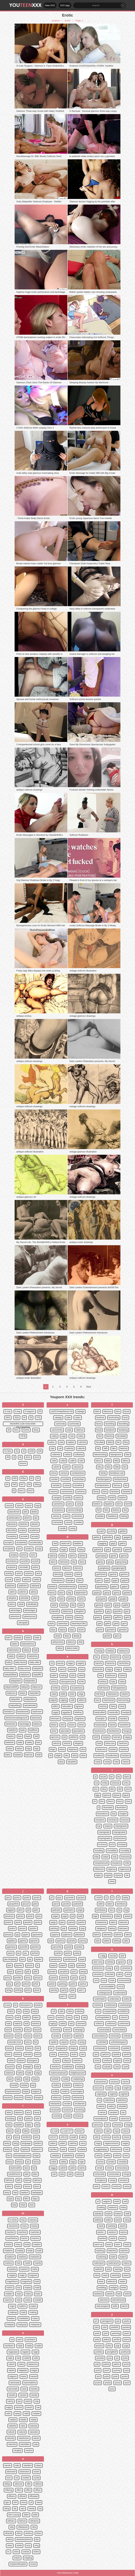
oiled (38, 2502)
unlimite (126, 2036)
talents (118, 1934)
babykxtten (30, 1681)
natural (22, 2432)
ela (64, 1737)
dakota (52, 1556)
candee (78, 1522)
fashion (116, 1510)
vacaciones (101, 2081)
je (37, 1965)
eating (64, 1675)
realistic (55, 2079)
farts (106, 1510)
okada (32, 2508)
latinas (37, 2180)
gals (108, 1549)
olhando (8, 2533)
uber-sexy (98, 1962)
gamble (117, 1549)
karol (37, 2054)
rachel (60, 2017)
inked (112, 1881)
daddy (54, 1549)
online (36, 2551)
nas (38, 2407)
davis (51, 1623)
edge (81, 1694)
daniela (52, 1586)
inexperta (116, 1863)
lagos (28, 2125)
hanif (96, 1737)
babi (36, 1650)
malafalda (23, 2318)
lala (18, 2131)
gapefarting (102, 1586)
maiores (8, 2300)
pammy (82, 1941)
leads (22, 2205)
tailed (118, 1916)
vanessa (97, 2125)
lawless (24, 2192)
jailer (36, 1910)
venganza (100, 2180)
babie (11, 1656)
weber (123, 2281)
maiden (8, 2294)
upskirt (127, 2054)
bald (39, 1754)
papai (53, 1965)
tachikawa (100, 1910)
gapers (114, 1586)
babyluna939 (11, 1687)
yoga (126, 2345)
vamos (102, 2112)
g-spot (101, 1531)
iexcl (128, 1789)
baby (8, 1662)
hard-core (109, 1743)
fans (105, 1491)
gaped (125, 1580)
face (118, 1411)
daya (53, 1629)
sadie (72, 2149)
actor (18, 1573)
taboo (109, 1904)
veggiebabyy (101, 2149)
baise (9, 1748)
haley (122, 1681)
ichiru (126, 1783)
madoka (22, 2257)
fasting (124, 1516)
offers (19, 2490)
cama (53, 1473)
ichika (105, 1783)
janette (28, 1922)
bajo (37, 1748)
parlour (83, 1984)
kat (18, 2066)
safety (63, 2162)
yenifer (116, 2339)
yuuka (107, 2382)
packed (81, 1897)
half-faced (103, 1688)
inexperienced (101, 1863)
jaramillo (24, 1947)
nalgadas (22, 2370)
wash (127, 2244)
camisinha (58, 1504)
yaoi (96, 2327)
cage (63, 1436)
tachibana (121, 1904)
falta (117, 1467)
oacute (7, 2465)
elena (62, 1749)
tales (128, 1934)
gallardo (97, 1549)
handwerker (113, 1731)
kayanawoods (12, 2091)
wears (126, 2275)
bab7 (8, 1637)
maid (37, 2287)
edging (63, 1700)
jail (28, 1910)
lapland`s (37, 2149)
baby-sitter (35, 1662)
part (73, 1990)
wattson (98, 2269)
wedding (102, 2287)
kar (35, 2042)
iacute (103, 1776)
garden (127, 1593)
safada (82, 2149)
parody (54, 1990)
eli (51, 1755)
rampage (79, 2029)
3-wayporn (30, 1411)
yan (118, 2321)
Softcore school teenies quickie (85, 699)
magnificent (12, 2281)
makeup (13, 2312)
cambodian (79, 1479)
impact (108, 1826)
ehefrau (78, 1712)
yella (97, 2339)
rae (76, 2017)
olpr (37, 2539)
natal (26, 2413)
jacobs (37, 1897)
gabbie (123, 1531)
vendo (99, 2168)
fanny (96, 1491)
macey (34, 2226)
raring (82, 2042)
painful (81, 1922)
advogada (23, 1622)
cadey (54, 1436)
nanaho (34, 2389)
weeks (110, 2294)
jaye (9, 1965)
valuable (122, 2106)
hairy (113, 1681)
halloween (112, 1694)
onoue (33, 2564)
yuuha (98, 2382)
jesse (36, 1990)
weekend (98, 2294)
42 (24, 1451)
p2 (51, 1897)
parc (74, 1971)
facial (98, 1430)
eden (72, 1694)
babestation (13, 1650)
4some (23, 1463)
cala (61, 1442)
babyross (11, 1693)
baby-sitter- (9, 1668)
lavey (7, 2192)
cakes (80, 1436)
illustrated (107, 1807)
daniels (82, 1586)
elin (66, 1755)
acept (38, 1549)
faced (126, 1411)
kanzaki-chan (15, 2042)
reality (66, 2079)
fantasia (114, 1491)
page (64, 1916)
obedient (28, 2465)
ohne (23, 2502)
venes (109, 2168)
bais (38, 1742)
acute (8, 1579)
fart (98, 1510)
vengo (112, 2180)
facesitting (123, 1424)
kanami (8, 2036)
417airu (7, 1451)
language (26, 2143)
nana (24, 2389)
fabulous (108, 1411)
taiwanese (101, 1922)
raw (82, 2054)
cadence (79, 1430)
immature (99, 1820)
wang (127, 2220)
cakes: (52, 1442)
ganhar (113, 1574)
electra (56, 1743)
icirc (96, 1789)
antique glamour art (26, 1197)
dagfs (63, 1549)
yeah (97, 2333)
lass (26, 2168)
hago (118, 1669)
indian (105, 1857)
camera (53, 1491)
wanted (102, 2238)
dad (55, 1543)
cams (66, 1516)
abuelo (35, 1524)
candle (62, 1528)
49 (8, 1457)
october (25, 2478)
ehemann (55, 1718)
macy (18, 2244)
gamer (113, 1556)
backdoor (8, 1711)
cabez (78, 1417)
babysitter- (16, 1699)
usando (107, 2066)
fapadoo (109, 1504)
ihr (95, 1801)
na (12, 2339)
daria (61, 1599)
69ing (37, 1484)
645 (14, 1484)
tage (95, 1916)
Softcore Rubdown (78, 835)
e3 (52, 1663)
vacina (125, 2081)
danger (70, 1580)
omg (37, 2545)
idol (120, 1789)
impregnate (104, 1832)
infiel (127, 1863)
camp (79, 1504)
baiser (19, 1748)
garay (107, 1593)
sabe (83, 2137)
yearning (116, 2333)
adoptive (12, 1598)
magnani (33, 2275)
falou (99, 1467)
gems (117, 1636)
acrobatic (24, 1567)
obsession (24, 2471)
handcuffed (99, 1712)
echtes (55, 1688)
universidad (104, 2029)
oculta (36, 2478)
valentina (109, 2100)
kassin (21, 2060)
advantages (30, 1610)
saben (53, 2143)
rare (73, 2042)
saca (83, 2143)
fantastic (127, 1491)
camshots (77, 1516)
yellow (106, 2339)
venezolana (122, 2168)
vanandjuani (100, 2118)
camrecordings (75, 1510)
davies (79, 1617)
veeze (126, 2137)
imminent (112, 1820)
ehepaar (68, 1718)
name (23, 2376)
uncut (120, 1986)
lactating (10, 2118)
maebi (27, 2263)
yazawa (126, 2327)
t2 (112, 1897)
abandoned (14, 1512)
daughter (80, 1611)
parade (52, 1971)
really (55, 2091)
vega (98, 2143)
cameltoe (78, 1485)
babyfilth (37, 1674)
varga (128, 2125)
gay (108, 1611)
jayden (39, 1959)
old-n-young (13, 2515)
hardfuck (99, 1755)
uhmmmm (98, 1968)
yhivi (109, 2345)
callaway (79, 1454)
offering (8, 2490)
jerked (26, 1984)
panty (77, 1953)
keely (28, 2097)
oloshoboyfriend (23, 2539)
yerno (126, 2339)
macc (24, 2226)
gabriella (107, 1537)
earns (62, 1669)
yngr (117, 2345)
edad (54, 1694)
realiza (56, 2085)
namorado (13, 2389)
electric (67, 1743)
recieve (78, 2116)
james (20, 1916)
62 (31, 1478)
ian (111, 1776)
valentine (122, 2100)
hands (112, 1725)
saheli (63, 2168)
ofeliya (7, 2484)
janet (18, 1922)
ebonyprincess (68, 1681)
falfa (116, 1460)
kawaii (24, 2085)
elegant (78, 1743)
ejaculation (78, 1731)
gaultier (98, 1611)
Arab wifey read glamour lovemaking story (37, 473)
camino (78, 1497)
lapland (25, 2149)
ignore (107, 1795)
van (123, 2112)
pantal (69, 1947)
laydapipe (36, 2192)
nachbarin (30, 2339)
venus (127, 2186)
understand (120, 1993)
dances (77, 1568)
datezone (67, 1611)
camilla (67, 1497)
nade (20, 2345)
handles (123, 1718)
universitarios (100, 2036)
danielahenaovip (67, 1586)
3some (26, 1430)
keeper (38, 2097)
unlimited (102, 2042)
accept (35, 1536)
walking (98, 2220)
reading (79, 2066)
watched (112, 2250)
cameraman (66, 1491)
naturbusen (23, 2438)
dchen (81, 1629)
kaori (27, 2042)
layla (10, 2198)
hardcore (123, 1743)
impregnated (119, 1832)
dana (82, 1562)
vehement (116, 2149)
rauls (53, 2054)
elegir (52, 1749)
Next (88, 1386)
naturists (12, 2444)
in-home (102, 1844)
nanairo (11, 2395)
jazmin (30, 1965)
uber (122, 1956)
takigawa (101, 1928)
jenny (28, 1978)
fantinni (122, 1497)
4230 (31, 1451)
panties (79, 1947)
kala (8, 2023)
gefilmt (118, 1617)
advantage (15, 1610)
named (33, 2376)
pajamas (67, 1934)
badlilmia (33, 1730)
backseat (36, 1718)
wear (105, 2275)
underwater (99, 1999)
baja (29, 1748)
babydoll (38, 1668)
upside (116, 2054)
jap (17, 1934)
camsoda (57, 1522)
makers (22, 2306)
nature (36, 2438)
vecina (106, 2137)
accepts (8, 1542)
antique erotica (23, 1016)
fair (118, 1442)
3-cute (8, 1411)
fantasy (101, 1497)
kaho (11, 2011)
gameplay (101, 1556)
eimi (63, 1725)
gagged (126, 1537)
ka (15, 2005)
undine (126, 1999)
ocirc (9, 2478)
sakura (79, 2174)
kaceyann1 (26, 2005)
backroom (37, 1711)
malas (35, 2318)
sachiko (53, 2149)
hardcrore (101, 1749)
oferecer (18, 2484)
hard (99, 1743)
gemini (107, 1636)
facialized (109, 1430)
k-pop (7, 2005)
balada (18, 1754)
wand (117, 2220)
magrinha (26, 2281)
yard (104, 2327)
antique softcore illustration (30, 1151)
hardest (123, 1749)
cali (60, 1448)
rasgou (73, 2048)
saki (70, 2174)
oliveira (28, 2533)
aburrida (11, 1530)
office (28, 2490)
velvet (117, 2155)
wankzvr (112, 2232)
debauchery (57, 1642)
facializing (123, 1430)
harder (113, 1749)
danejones (58, 1580)
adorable (25, 1598)
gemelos (111, 1629)
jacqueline (13, 1904)
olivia (9, 2539)
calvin (66, 1467)
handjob (126, 1712)
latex (35, 2174)
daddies (78, 1543)
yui (117, 2358)
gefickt (108, 1617)
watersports (113, 2263)
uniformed (123, 2023)
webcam (112, 2281)
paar (59, 1897)
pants (67, 1953)
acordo (35, 1561)
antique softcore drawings (29, 789)
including (99, 1850)
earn (53, 1669)
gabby (96, 1537)
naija (10, 2358)
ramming (56, 2029)
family (103, 1473)
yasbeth (114, 2327)
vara (107, 2125)
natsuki (11, 2432)
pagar (55, 1916)
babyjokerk (16, 1681)
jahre (20, 1910)
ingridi (108, 1875)
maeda (38, 2263)
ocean (36, 2471)
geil (99, 1623)
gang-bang (121, 1562)
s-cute (55, 2131)
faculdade (121, 1436)
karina (18, 2054)
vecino (116, 2137)
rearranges (77, 2091)
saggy (53, 2168)
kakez (36, 2017)
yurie (115, 2376)
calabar (70, 1442)
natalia (13, 2419)
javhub (35, 1953)
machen (10, 2232)
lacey (36, 2112)
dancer (67, 1568)
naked (11, 2370)
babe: (37, 1637)
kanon (38, 2036)
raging (53, 2023)
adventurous (30, 1616)
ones (16, 2551)
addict (37, 1579)
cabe (68, 1417)
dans (61, 1593)
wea (97, 2275)
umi (96, 1980)
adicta (33, 1592)
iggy (98, 1795)
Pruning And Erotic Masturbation (32, 246)
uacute (113, 1956)
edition (82, 1700)
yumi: (106, 2370)
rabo (70, 2011)
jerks (28, 1990)
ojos (23, 2508)
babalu (18, 1637)
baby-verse (24, 1668)
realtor (65, 2091)
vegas (125, 2143)
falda (108, 1460)
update (126, 2048)
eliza (61, 1762)
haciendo (98, 1669)
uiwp (109, 1968)
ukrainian (126, 1968)
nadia (29, 2345)
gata (117, 1605)
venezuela (99, 2174)
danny (52, 1593)
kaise (9, 2017)
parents (64, 1978)
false (108, 1467)
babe (28, 1637)
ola (40, 2508)
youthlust (124, 2352)
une (98, 2011)
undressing (125, 2005)
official (22, 2496)
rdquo (66, 2060)
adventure (15, 1616)
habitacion (123, 1651)
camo (69, 1504)
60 (8, 1478)
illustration (121, 1807)
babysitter (34, 1693)
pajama (55, 1934)
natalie (23, 2419)
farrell (128, 1504)
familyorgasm (104, 1479)
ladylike (18, 2125)
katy (27, 2079)
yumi (97, 2370)
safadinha (68, 2155)
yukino (116, 2364)
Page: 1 (79, 20)
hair (100, 1675)
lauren (27, 2186)
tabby (125, 1897)
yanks (126, 2321)
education (67, 1706)
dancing (58, 1574)
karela (19, 2048)
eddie (63, 1694)
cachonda (60, 1424)
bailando (10, 1742)
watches (124, 2250)
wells (115, 2306)
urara (97, 2060)
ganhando (101, 1574)
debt (80, 1642)
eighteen (80, 1718)
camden (56, 1485)
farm (119, 1504)
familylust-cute (117, 1473)
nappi (8, 2407)
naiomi (11, 2364)
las (28, 2162)
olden (26, 2515)
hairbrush (111, 1675)
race (51, 2017)
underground (105, 1993)
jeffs (35, 1971)
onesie (26, 2551)
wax (108, 2269)
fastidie (100, 1516)
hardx (98, 1762)
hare (116, 1762)
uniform (98, 2023)
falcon (98, 1460)
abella (34, 1512)
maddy (20, 2250)
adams (26, 1579)
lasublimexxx (14, 2174)
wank (100, 2226)
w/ (98, 2201)
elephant (73, 1749)
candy (73, 1528)
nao (19, 2401)
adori (35, 1598)
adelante (35, 1585)
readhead (67, 2066)
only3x (17, 2558)
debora (71, 1642)
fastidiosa (112, 1516)
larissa (19, 2162)
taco (112, 1910)
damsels (64, 1562)
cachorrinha (57, 1430)
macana (33, 2220)
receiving (79, 2110)
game (127, 1549)
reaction (55, 2066)
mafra (35, 2269)
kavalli (14, 2085)
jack (8, 1897)
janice (38, 1922)
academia (33, 1530)
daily (72, 1549)
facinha (109, 1436)
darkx (81, 1599)
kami (8, 2029)
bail (36, 1736)
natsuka (33, 2426)
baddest (12, 1730)
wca (127, 2269)
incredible (111, 1850)
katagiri (27, 2066)
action (35, 1567)
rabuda (79, 2011)
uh (129, 1962)
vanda (113, 2118)
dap (69, 1593)
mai (18, 2287)
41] (16, 1451)
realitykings (78, 2079)
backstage (24, 1724)
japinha (22, 1941)
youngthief (111, 2352)
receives (67, 2110)
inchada (122, 1844)
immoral (125, 1820)
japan (25, 1934)
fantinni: (97, 1504)
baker (8, 1754)
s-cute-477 (67, 2131)
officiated (33, 2496)
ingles (98, 1875)
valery (111, 2106)
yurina (125, 2376)
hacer (126, 1657)
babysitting (15, 1705)
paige (53, 1922)
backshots (10, 1724)
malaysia (22, 2324)
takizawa (123, 1928)
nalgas (34, 2370)
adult (21, 1604)
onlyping (28, 2558)
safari (53, 2162)
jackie (27, 1897)
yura (126, 2370)
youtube (100, 2358)
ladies (28, 2118)
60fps (23, 1478)
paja (83, 1928)
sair (54, 2174)
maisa (28, 2300)
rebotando (55, 2103)
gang (110, 1562)
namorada (15, 2382)
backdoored (22, 1711)
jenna (7, 1978)
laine (10, 2131)
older (35, 2515)
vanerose (124, 2118)
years (126, 2333)
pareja (83, 1971)
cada (69, 1430)
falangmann (115, 1454)
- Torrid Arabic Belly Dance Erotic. (33, 518)
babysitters (30, 1699)
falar (128, 1454)
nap (36, 2401)
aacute (9, 1505)
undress (98, 2005)
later (27, 2174)
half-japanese (118, 1688)
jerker (35, 1984)
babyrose (36, 1687)
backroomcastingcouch (16, 1718)
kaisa (34, 2011)
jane (39, 1916)
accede (24, 1536)
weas (101, 2281)
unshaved (114, 2048)
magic (22, 2275)
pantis (58, 1953)
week (123, 2287)
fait (98, 1448)
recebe (67, 2103)
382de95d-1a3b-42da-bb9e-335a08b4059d (23, 1424)
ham (97, 1700)
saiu (62, 2174)
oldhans (11, 2521)
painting (54, 1928)
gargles (123, 1599)
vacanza (114, 2081)
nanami (23, 2395)
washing (100, 2250)
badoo (11, 1736)
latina (27, 2180)
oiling (6, 2508)
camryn (56, 1516)
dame (72, 1556)
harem (126, 1762)
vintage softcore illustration (83, 970)
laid (37, 2125)
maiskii (38, 2300)
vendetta (122, 2162)
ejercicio (55, 1737)
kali (26, 2023)
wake (108, 2213)
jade (35, 1904)
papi (71, 1965)
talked (107, 1941)
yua (109, 2358)
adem (12, 1592)
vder (97, 2137)
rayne (56, 2060)
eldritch (73, 1737)
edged (53, 1700)
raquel (64, 2042)
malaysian (35, 2324)
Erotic (67, 20)
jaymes (19, 1965)
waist (116, 2201)
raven (74, 2054)
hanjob (106, 1737)
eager (70, 1663)
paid (80, 1916)
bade (22, 1730)
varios (98, 2131)
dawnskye (63, 1623)
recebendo (80, 2103)
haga (109, 1669)
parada (81, 1965)
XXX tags (65, 5)
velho (107, 2155)
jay (29, 1959)
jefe (27, 1971)
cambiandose (78, 1473)
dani (80, 1580)
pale (51, 1941)
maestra (12, 2269)
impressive (120, 1838)
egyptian (66, 1712)
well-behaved (118, 2300)
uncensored (124, 1980)
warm (122, 2238)
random (67, 2036)
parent (53, 1978)
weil (119, 2294)
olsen (9, 2545)
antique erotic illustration (28, 1378)
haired (122, 1675)
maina (28, 2294)
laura (18, 2186)
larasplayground (22, 2155)
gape (115, 1580)
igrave (117, 1795)
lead (14, 2205)
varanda (117, 2125)
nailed (27, 2358)
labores (18, 2112)
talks (126, 1941)
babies (21, 1656)
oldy (12, 2527)
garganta (101, 1599)
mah (37, 2281)
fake (114, 1448)
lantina (7, 2149)
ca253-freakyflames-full (62, 1411)
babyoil (24, 1687)
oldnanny (34, 2521)
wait (125, 2201)
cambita (65, 1479)
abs (36, 1518)
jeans (19, 1971)
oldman (22, 2521)
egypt (55, 1712)
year (106, 2333)
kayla (25, 2091)
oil (31, 2502)
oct (16, 2478)
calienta (69, 1448)
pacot (56, 1904)
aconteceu (12, 1561)
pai (72, 1916)
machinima (12, 2238)
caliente (81, 1448)
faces (98, 1424)
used (125, 2066)
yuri (98, 2376)
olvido (19, 2545)
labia (9, 2112)
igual (126, 1795)
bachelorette (30, 1705)
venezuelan (114, 2174)
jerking (18, 1990)
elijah (58, 1755)
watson (126, 2263)
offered (38, 2484)
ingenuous (124, 1869)
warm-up (98, 2244)
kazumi (18, 2097)
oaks (17, 2465)
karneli (28, 2054)
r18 (53, 2011)
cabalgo (58, 1417)
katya (35, 2079)
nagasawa (13, 2352)
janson (22, 1928)
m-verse (13, 2220)
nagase (25, 2352)
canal (68, 1522)
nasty (17, 2413)
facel (125, 1417)
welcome (103, 2300)
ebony (54, 1681)
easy (81, 1669)
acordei (24, 1561)
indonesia (125, 1857)
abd (25, 1512)
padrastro (69, 1910)
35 (31, 1417)
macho (24, 2238)
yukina (106, 2364)
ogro (7, 2502)
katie (29, 2073)
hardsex (125, 1755)
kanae (37, 2029)
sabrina (72, 2143)
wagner (106, 2201)
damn (53, 1562)
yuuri (127, 2382)
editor (55, 1706)
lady (9, 2125)
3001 (8, 1417)
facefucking (113, 1417)
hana (113, 1706)
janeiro (8, 1922)
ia (95, 1776)
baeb (28, 1736)
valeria (101, 2106)
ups (96, 2054)
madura (8, 2263)
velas (98, 2155)
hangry (126, 1731)
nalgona (13, 2376)
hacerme (110, 1663)
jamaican (9, 1916)
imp (99, 1826)
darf (53, 1599)
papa (82, 1959)
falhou (125, 1460)
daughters (57, 1617)
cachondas (74, 1424)
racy (69, 2017)
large (36, 2155)
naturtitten (25, 2444)
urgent (118, 2060)
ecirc (65, 1688)
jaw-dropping (10, 1959)
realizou (78, 2085)
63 (38, 1478)
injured (118, 1875)
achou (24, 1555)
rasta (83, 2048)
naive (21, 2364)
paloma (60, 1941)
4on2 (37, 1457)
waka (123, 2207)
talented (107, 1934)
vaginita (123, 2094)
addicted (10, 1585)
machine (22, 2232)
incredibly (124, 1850)
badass (36, 1724)
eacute (60, 1663)
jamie (30, 1916)
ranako (56, 2036)
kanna (28, 2036)
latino (9, 2186)
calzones (77, 1467)
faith (106, 1448)
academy (12, 1536)
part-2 (63, 1996)
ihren (119, 1801)
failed (110, 1442)
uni (114, 2017)
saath (73, 2137)
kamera (35, 2023)
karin (8, 2054)
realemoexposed (58, 2073)
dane (78, 1574)
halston (124, 1694)
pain (62, 1922)
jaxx (22, 1959)
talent (96, 1934)
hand (122, 1706)
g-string (111, 1531)
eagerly (80, 1663)
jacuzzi (25, 1904)
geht (127, 1617)
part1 (72, 1996)
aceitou (28, 1549)
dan (74, 1562)
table (100, 1904)
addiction (23, 1585)
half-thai (100, 1694)
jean (10, 1971)
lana (17, 2137)
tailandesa (106, 1916)
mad (27, 2244)
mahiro (9, 2287)
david (69, 1617)
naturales (33, 2432)
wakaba (98, 2213)
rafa (84, 2017)
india (96, 1857)
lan (9, 2137)
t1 (106, 1897)
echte (81, 1681)
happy (127, 1737)
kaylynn (36, 2091)
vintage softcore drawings (82, 1106)
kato (10, 2079)
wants (112, 2238)
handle (112, 1718)
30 (40, 1411)
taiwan (128, 1916)
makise (11, 2318)
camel (67, 1485)
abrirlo (27, 1518)
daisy (81, 1549)
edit (72, 1700)
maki (23, 2312)
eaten (54, 1675)
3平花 (23, 1436)
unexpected (109, 2011)
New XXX (50, 5)
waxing (117, 2269)
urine (127, 2060)
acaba (22, 1530)
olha (34, 2527)
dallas (62, 1556)
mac (23, 2220)
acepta (14, 1555)
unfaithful (123, 2011)
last (34, 2168)
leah (32, 2205)
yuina (125, 2358)
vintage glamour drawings (82, 1016)
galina (122, 1543)
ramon (67, 2029)
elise (83, 1755)
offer (29, 2484)
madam (36, 2244)
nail (18, 2358)
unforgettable (103, 2017)
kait (18, 2017)
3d (9, 1430)
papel (62, 1965)
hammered (109, 1700)
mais (18, 2300)
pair (64, 1928)
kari (37, 2048)
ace (19, 1549)
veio (127, 2149)
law (15, 2192)
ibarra (127, 1776)
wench (125, 2306)
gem (124, 1623)
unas (112, 1980)
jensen (38, 1978)
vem (126, 2155)
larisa (9, 2162)
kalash (18, 2023)
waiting (101, 2207)
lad (20, 2118)
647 (22, 1484)
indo (115, 1857)
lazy (18, 2198)
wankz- (101, 2232)
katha (20, 2073)
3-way (18, 1411)
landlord (26, 2137)
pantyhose (55, 1959)
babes (14, 1644)
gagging (103, 1543)
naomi (28, 2401)
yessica (99, 2345)
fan (126, 1485)
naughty (17, 2450)
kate (38, 2066)
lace (28, 2112)
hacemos (115, 1657)
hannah (116, 1737)
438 (40, 1451)
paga (80, 1910)
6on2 (30, 1490)
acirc (33, 1555)
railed (62, 2023)
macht (8, 2244)
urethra (107, 2060)
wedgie (113, 2287)
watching (102, 2257)
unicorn (123, 2017)
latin (19, 2180)
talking (117, 1941)
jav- (25, 1953)
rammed (81, 2023)
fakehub (124, 1448)
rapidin (53, 2042)
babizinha (32, 1656)
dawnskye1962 (79, 1623)
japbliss (11, 1941)
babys (22, 1693)
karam (9, 2048)
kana (27, 2029)
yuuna (117, 2382)
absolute (12, 1524)
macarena (13, 2226)
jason (10, 1953)
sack (63, 2149)
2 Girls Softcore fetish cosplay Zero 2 (35, 427)
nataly (33, 2419)
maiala (28, 2287)
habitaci (110, 1651)
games (124, 1556)
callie (72, 1460)
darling (64, 1605)
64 (7, 1484)
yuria (106, 2376)
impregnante (121, 1826)
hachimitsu (124, 1663)
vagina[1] (101, 2094)
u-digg (102, 1956)
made (30, 2250)
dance (57, 1568)
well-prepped (102, 2306)
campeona (58, 1510)
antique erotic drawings (81, 1242)
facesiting (109, 1424)
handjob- (101, 1718)
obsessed (11, 2471)
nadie (38, 2345)
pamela (71, 1941)
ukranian (98, 1974)
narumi (18, 2407)
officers (11, 2496)
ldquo (35, 2198)
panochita (57, 1947)
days (72, 1629)
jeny (9, 1984)
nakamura (32, 2364)
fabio (97, 1411)
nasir (8, 2413)
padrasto (56, 1910)
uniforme (111, 2023)
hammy (103, 1706)
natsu (22, 2426)
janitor (12, 1928)
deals (57, 1636)
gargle (113, 1599)
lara (9, 2155)
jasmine (35, 1947)
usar (117, 2066)
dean (67, 1636)
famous (117, 1485)
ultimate (110, 1974)
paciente (69, 1897)
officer (38, 2490)
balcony (29, 1754)
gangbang (104, 1568)
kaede (38, 2005)
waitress (113, 2207)
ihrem (110, 1801)
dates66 (55, 1611)
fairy (126, 1442)
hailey (127, 1669)
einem (72, 1725)
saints (82, 2168)
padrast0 (77, 1904)
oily (15, 2508)
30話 (16, 1417)
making (33, 2312)
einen (81, 1725)
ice (96, 1783)
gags (113, 1543)
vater (107, 2131)
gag (117, 1537)
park (83, 1978)
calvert (56, 1467)
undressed (110, 2005)
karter (11, 2060)
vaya (116, 2131)
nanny (10, 2401)
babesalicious (28, 1644)
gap (107, 1580)
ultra (120, 1974)
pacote (66, 1904)
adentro (22, 1592)
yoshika (98, 2352)
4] (14, 1457)
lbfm (27, 2198)
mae (18, 2263)
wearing (115, 2275)
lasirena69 (15, 2168)
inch (112, 1844)
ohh (15, 2502)
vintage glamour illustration (83, 1151)
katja (38, 2073)
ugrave (121, 1962)
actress (28, 1573)
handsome (99, 1731)
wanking (111, 2226)
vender (111, 2162)
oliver (38, 2533)
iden (112, 1789)
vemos (100, 2162)
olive (19, 2533)
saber (62, 2143)
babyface (25, 1674)
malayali (10, 2324)
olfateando (23, 2527)
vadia (109, 2088)
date (81, 1605)
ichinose (116, 1783)
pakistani (79, 1934)
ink (127, 1875)
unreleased (100, 2048)
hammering (123, 1700)
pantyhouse (70, 1959)
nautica (28, 2450)
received (55, 2110)
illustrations (102, 1813)
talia (98, 1941)
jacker (17, 1897)
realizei (67, 2085)
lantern (38, 2143)
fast (125, 1510)
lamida (35, 2131)
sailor (72, 2168)
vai (99, 2100)
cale (52, 1448)
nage (35, 2352)
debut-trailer (72, 1648)
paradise (64, 1971)
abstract (24, 1524)
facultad (99, 1442)
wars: (118, 2244)
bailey (29, 1742)
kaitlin (26, 2017)
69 (29, 1484)
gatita (125, 1605)
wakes (118, 2213)
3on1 (16, 1430)
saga (72, 2162)
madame (8, 2250)
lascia (36, 2162)
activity (9, 1573)
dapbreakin (81, 1593)
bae (20, 1736)
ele (82, 1737)
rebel (66, 2097)
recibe (68, 2116)
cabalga (80, 1411)
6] (14, 1490)
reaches (77, 2060)
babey (26, 1650)
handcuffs (113, 1712)
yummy (116, 2370)
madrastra (35, 2257)
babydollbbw (11, 1674)
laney (7, 2143)
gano (98, 1580)
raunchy (63, 2054)
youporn (56, 20)
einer (54, 1731)
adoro (12, 1604)
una (104, 1980)
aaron (29, 1505)
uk (117, 1968)
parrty (64, 1990)
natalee (36, 2413)
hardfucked (112, 1755)
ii (98, 1807)
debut (59, 1648)
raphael (78, 2036)
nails (36, 2358)
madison (10, 2257)
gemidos (123, 1629)
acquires (12, 1567)
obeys (38, 2465)
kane (18, 2036)
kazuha (7, 2097)
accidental (21, 1542)
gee (127, 1611)
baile (20, 1742)
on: (8, 2551)
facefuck (100, 1417)
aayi (38, 1505)
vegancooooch (111, 2143)
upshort (105, 2054)
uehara (110, 1962)
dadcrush (65, 1543)
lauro (37, 2186)
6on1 (21, 1490)
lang (16, 2143)
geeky (97, 1617)
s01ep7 (79, 2131)
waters (123, 2257)
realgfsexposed (77, 2073)
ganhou (124, 1574)
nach (19, 2339)
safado (80, 2155)
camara (63, 1473)
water (113, 2257)
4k (20, 1457)
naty (36, 2444)
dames (82, 1556)
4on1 (28, 1457)
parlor (73, 1984)
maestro (24, 2269)
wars (109, 2244)
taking (112, 1928)
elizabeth (72, 1762)
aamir (19, 1505)
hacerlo (98, 1663)
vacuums (98, 2088)
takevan (123, 1922)
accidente (8, 1549)
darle (54, 1605)
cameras (81, 1491)
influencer (99, 1869)
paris (74, 1978)
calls (81, 1460)
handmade (100, 1725)
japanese (37, 1934)
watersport (99, 2263)
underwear (114, 1999)
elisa (75, 1755)
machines (34, 2232)
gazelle (117, 1611)
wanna (123, 2232)
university (114, 2036)
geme (99, 1629)
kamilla (18, 2029)
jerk (17, 1984)
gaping (97, 1593)
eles (83, 1749)
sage (81, 2162)
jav (18, 1953)
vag (117, 2088)
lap (16, 2149)
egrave (79, 1706)
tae (119, 1910)
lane (36, 2137)
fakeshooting (100, 1454)
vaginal (112, 2094)
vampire (113, 2112)
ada (17, 1579)
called (63, 1460)
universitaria (119, 2029)
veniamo (124, 2180)
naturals (10, 2438)
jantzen (33, 1928)
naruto (29, 2407)
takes (113, 1922)
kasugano (32, 2060)
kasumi (10, 2066)
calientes (56, 1454)
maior (38, 2294)
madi (39, 2250)
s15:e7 (53, 2137)
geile (107, 1623)
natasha (12, 2426)
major (12, 2306)
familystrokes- (102, 1485)
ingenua (111, 1869)
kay (33, 2085)
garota (99, 1605)
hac (96, 1657)
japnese (34, 1941)
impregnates (105, 1838)
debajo (76, 1636)
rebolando (77, 2097)
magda (12, 2275)
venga (126, 2174)
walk (127, 2213)
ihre (102, 1801)
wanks (123, 2226)
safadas (55, 2155)
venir (96, 2186)
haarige (99, 1651)
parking (62, 1984)
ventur (106, 2186)
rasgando (61, 2048)
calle (54, 1460)
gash (108, 1605)
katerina (9, 2073)
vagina (127, 2088)
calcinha (82, 1442)
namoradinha (30, 2382)
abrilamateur (14, 1518)
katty (18, 2079)
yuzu (112, 2389)
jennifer (17, 1978)
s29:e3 (63, 2137)
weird (127, 2294)
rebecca (56, 2097)
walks (108, 2220)
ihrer (128, 1801)
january (8, 1934)
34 (24, 1417)
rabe (61, 2011)
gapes (125, 1586)
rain (71, 2023)
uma (128, 1974)
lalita (26, 2131)
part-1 (81, 1990)
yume (126, 2364)
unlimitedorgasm (118, 2042)
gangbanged (119, 1568)
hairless (103, 1681)
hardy (107, 1762)
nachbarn (9, 2345)
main (19, 2294)
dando (69, 1574)
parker (52, 1984)
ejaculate (65, 1731)
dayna (63, 1629)
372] (38, 1417)
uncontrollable (107, 1986)
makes (33, 2306)
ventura (116, 2186)
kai (18, 2011)
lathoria (9, 2180)
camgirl (56, 1497)
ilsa (113, 1813)
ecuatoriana (77, 1688)
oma (28, 2545)
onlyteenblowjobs (18, 2564)
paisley (73, 1928)
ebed (81, 1675)
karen (29, 2048)
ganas (100, 1562)
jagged (11, 1910)
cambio (54, 1479)
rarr (51, 2048)
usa (97, 2066)
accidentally (35, 1542)
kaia (26, 2011)
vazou (125, 2131)
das (73, 1605)
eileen (54, 1725)
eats (73, 1675)
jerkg (9, 1990)
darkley (71, 1599)
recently (57, 2116)
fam (125, 1467)
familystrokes (120, 1479)
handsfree (124, 1725)
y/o (96, 2321)
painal (71, 1922)
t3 (118, 1897)
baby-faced (20, 1662)
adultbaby (32, 1604)
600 (15, 1478)
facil (100, 1436)
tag (126, 1910)
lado (37, 2118)
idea (104, 1789)
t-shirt (98, 1897)
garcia (117, 1593)
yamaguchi (107, 2321)
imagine (123, 1813)
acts (38, 1573)
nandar (34, 2395)
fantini (112, 1497)
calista (68, 1454)
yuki (97, 2364)
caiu (72, 1436)
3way (36, 1430)
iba (118, 1776)
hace (104, 1657)
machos (35, 2238)
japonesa (11, 1947)
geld (116, 1623)
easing (72, 1669)
